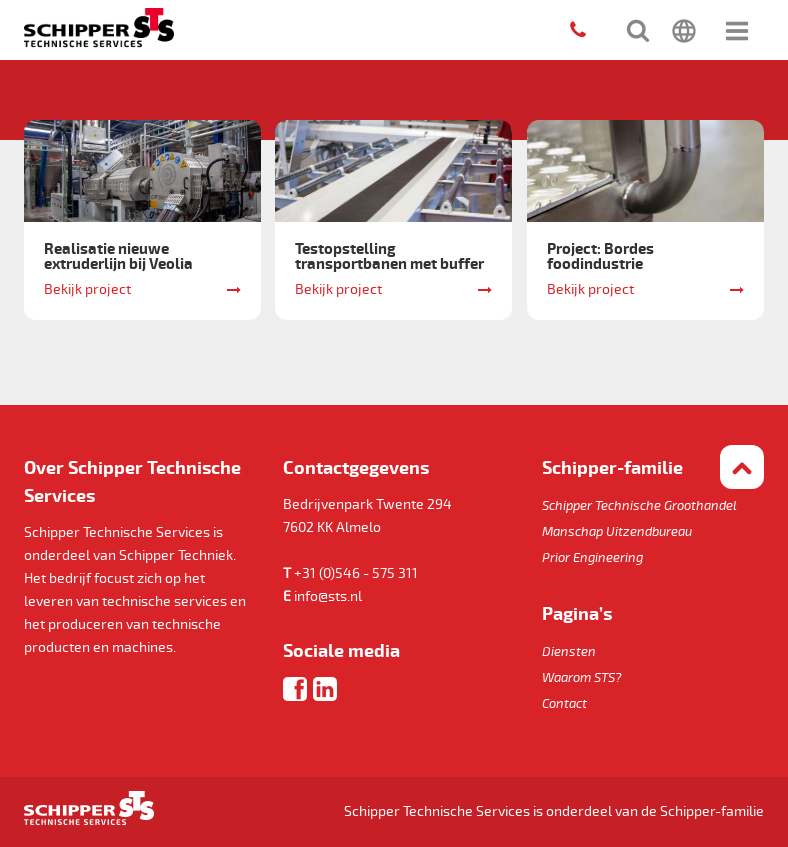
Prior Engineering (592, 558)
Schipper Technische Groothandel (639, 506)
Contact (564, 704)
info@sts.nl (328, 596)
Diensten (569, 652)
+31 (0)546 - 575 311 (356, 573)
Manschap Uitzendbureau (617, 532)
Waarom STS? (581, 678)
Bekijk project (87, 289)
